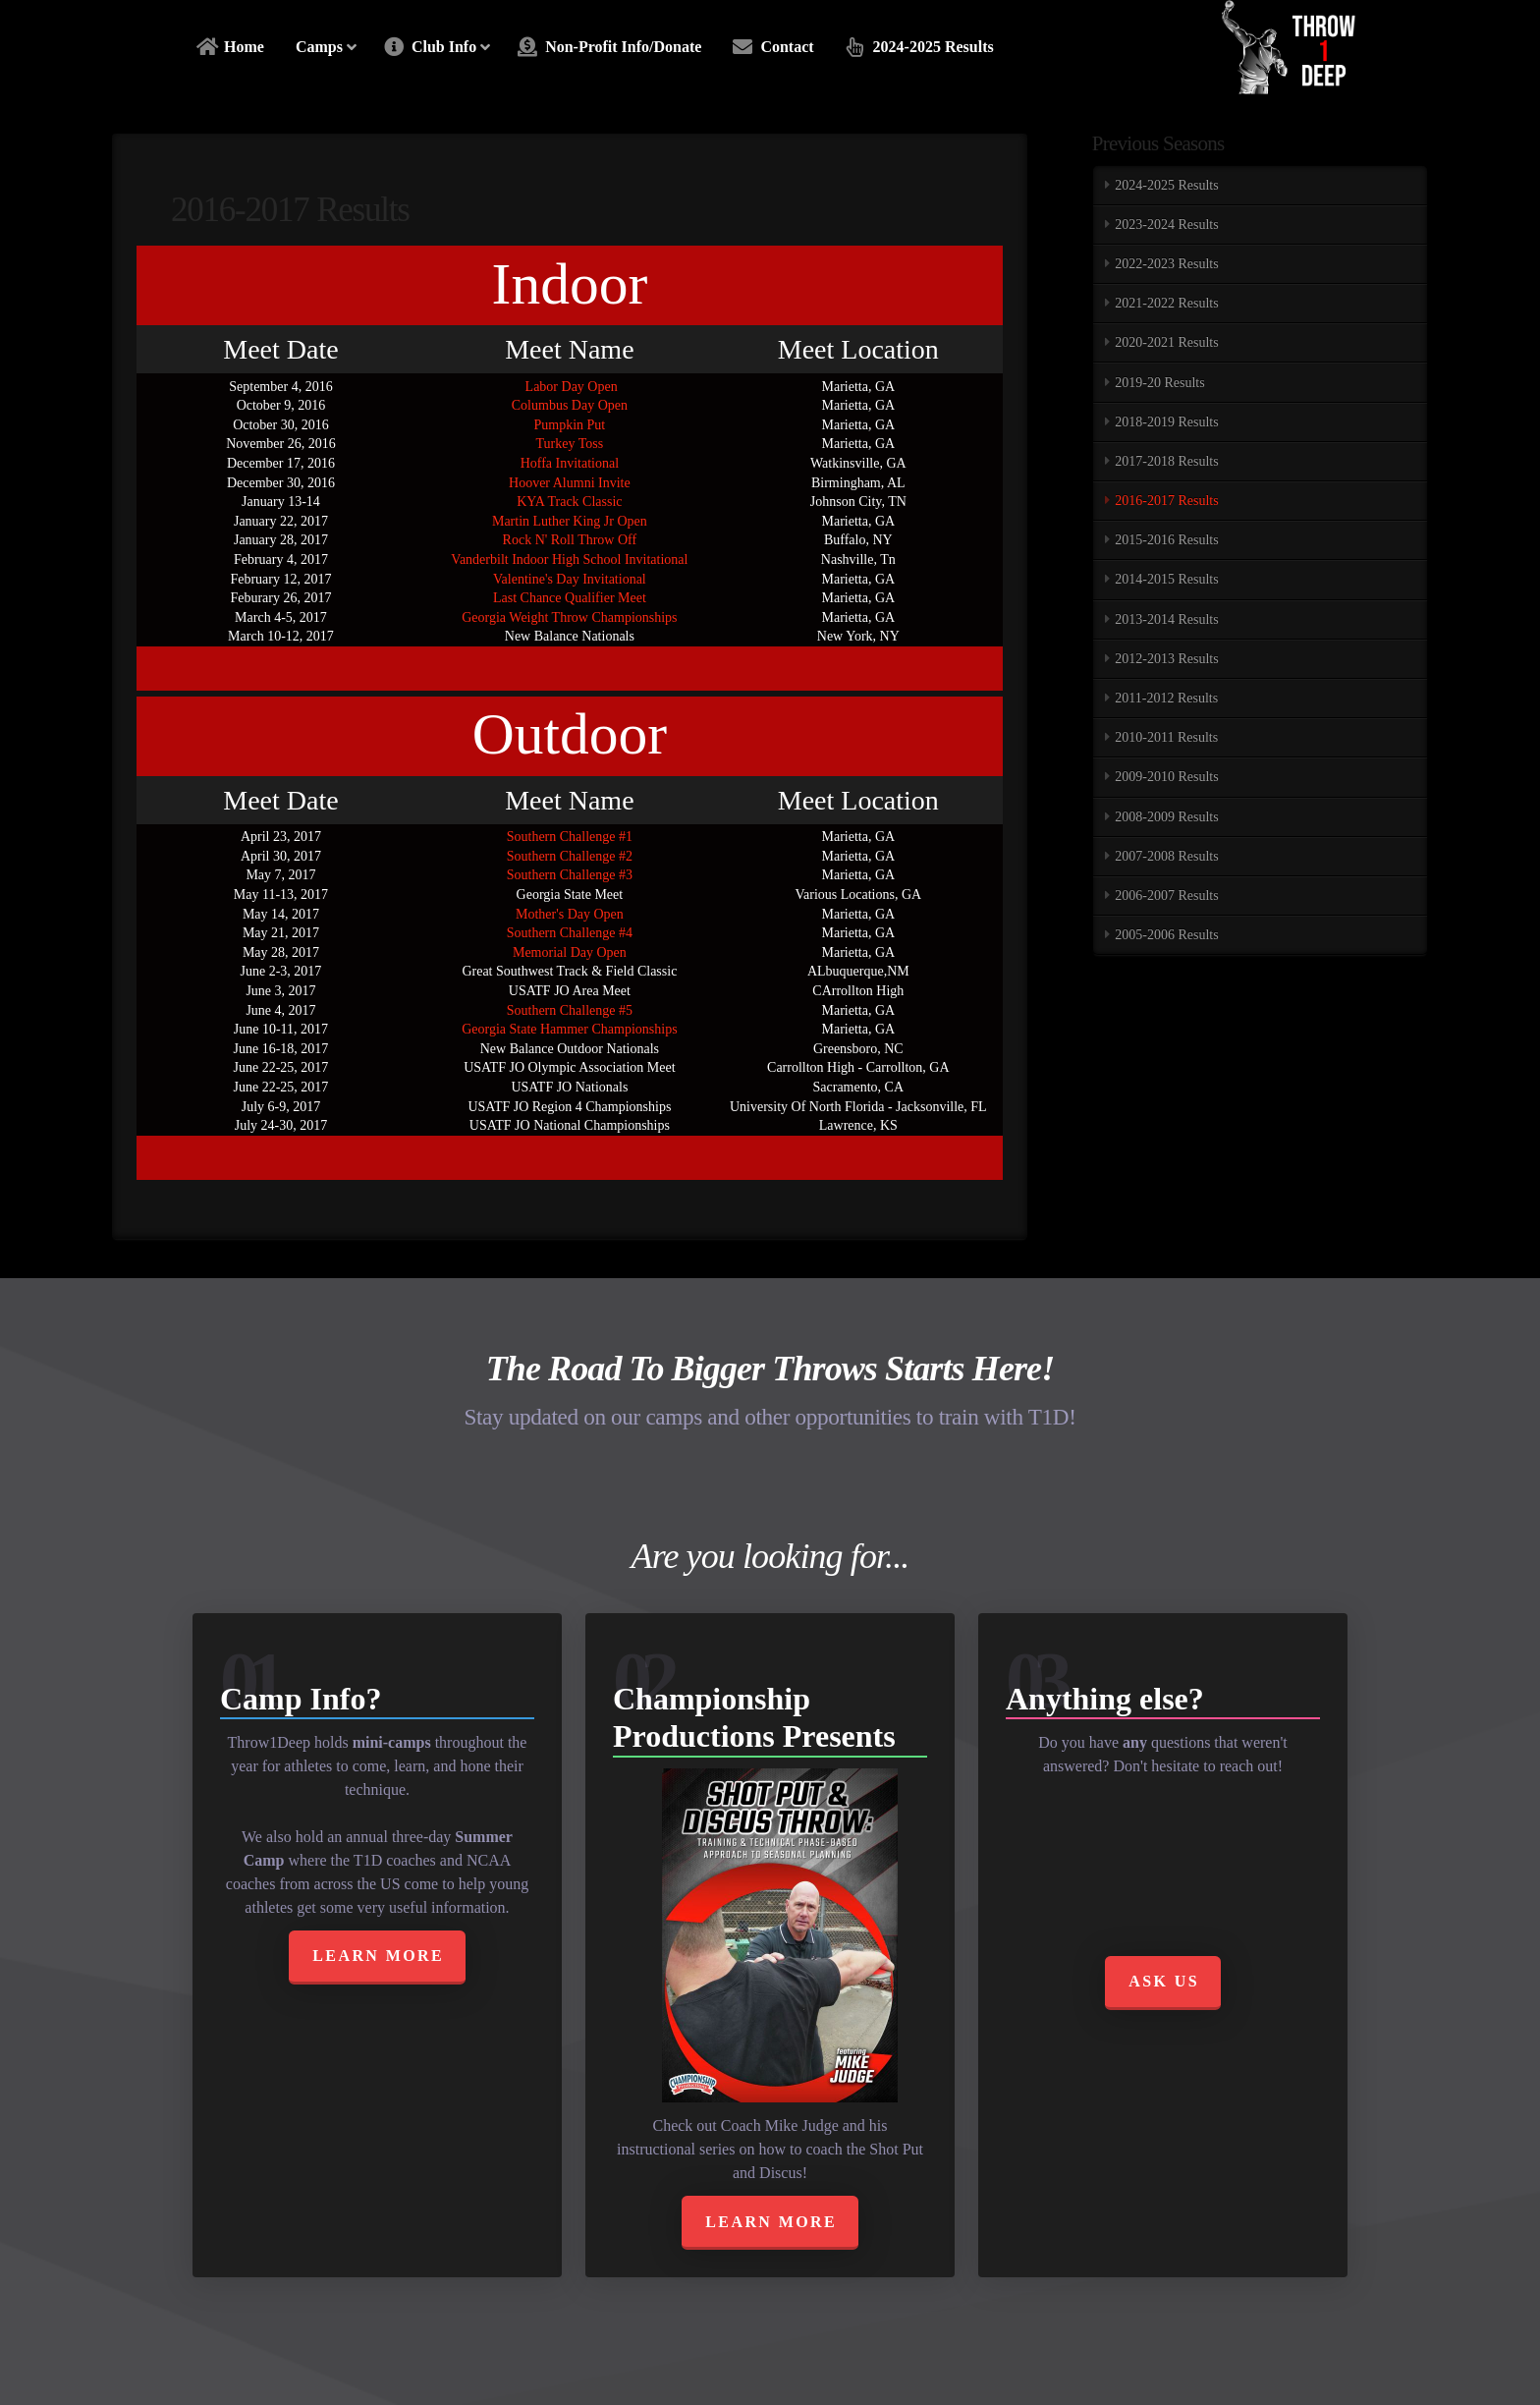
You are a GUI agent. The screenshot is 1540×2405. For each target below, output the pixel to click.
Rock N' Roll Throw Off (570, 539)
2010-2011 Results (1166, 737)
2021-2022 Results (1166, 303)
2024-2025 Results (1166, 185)
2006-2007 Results (1166, 895)
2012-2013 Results (1166, 658)
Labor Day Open (570, 386)
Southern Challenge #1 (569, 836)
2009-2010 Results (1166, 776)
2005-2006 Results (1166, 934)
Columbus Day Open (570, 405)
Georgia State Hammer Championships (569, 1029)
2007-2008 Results (1166, 856)
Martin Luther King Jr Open (569, 521)
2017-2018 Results (1166, 461)
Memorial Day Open (570, 952)
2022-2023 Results (1166, 263)
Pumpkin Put (570, 425)
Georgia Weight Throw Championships (569, 617)
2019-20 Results (1159, 382)
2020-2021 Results (1166, 342)
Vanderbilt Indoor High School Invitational (569, 559)
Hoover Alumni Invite (570, 482)
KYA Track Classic (569, 501)
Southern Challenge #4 (569, 932)
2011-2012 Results (1166, 698)
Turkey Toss (570, 443)
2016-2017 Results (1166, 500)
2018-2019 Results (1166, 422)
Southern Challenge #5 (569, 1010)
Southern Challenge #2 (569, 856)
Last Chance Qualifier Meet (569, 597)
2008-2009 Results (1166, 817)
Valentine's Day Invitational (569, 579)
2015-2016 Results (1166, 539)
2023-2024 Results (1166, 224)
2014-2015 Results (1166, 579)
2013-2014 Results (1166, 619)
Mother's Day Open (570, 914)
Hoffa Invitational (570, 463)
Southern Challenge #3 (569, 874)
